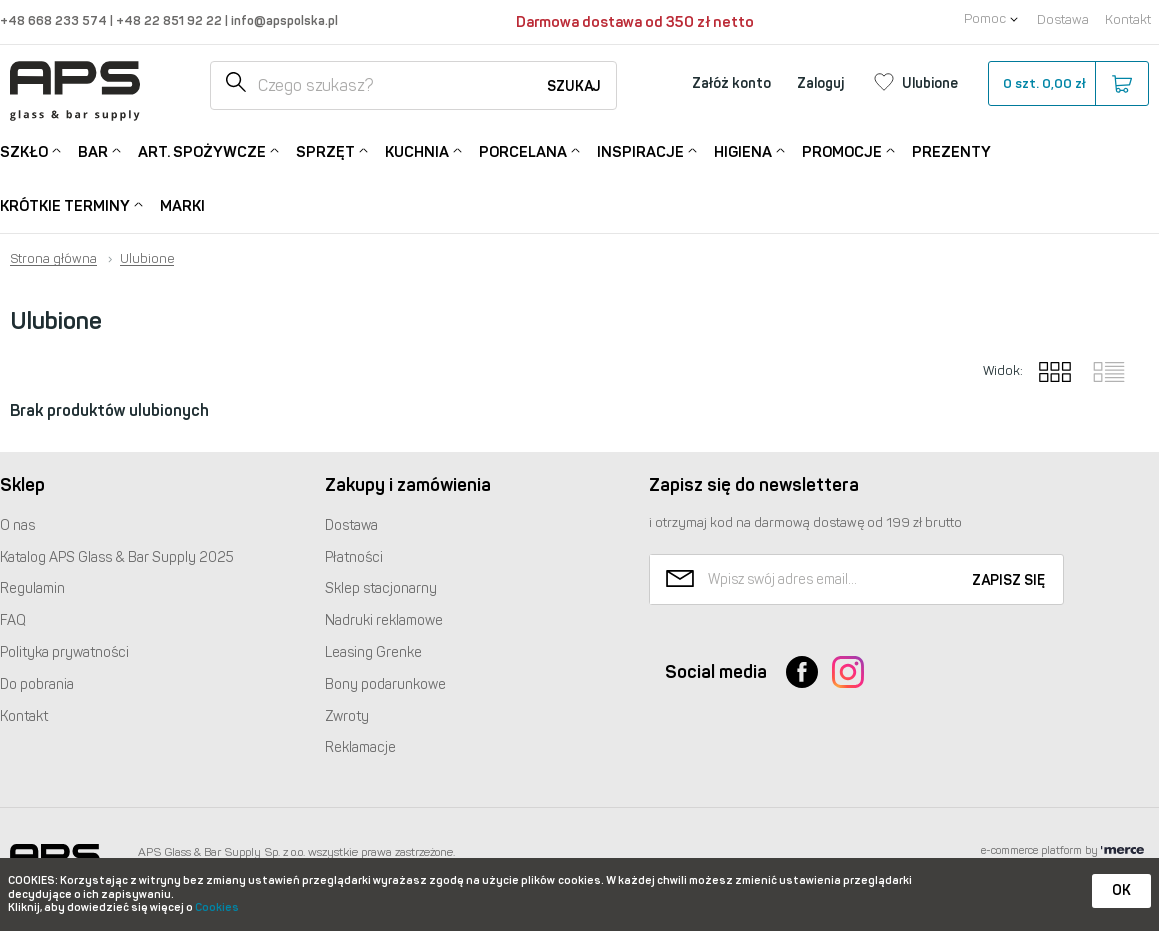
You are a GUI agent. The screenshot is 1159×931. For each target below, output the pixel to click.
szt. (1067, 84)
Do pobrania (37, 684)
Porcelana (523, 150)
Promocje (842, 150)
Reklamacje (360, 747)
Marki (182, 206)
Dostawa (1063, 19)
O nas (17, 525)
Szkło (24, 150)
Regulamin (32, 588)
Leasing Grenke (373, 652)
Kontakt (1128, 19)
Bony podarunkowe (385, 684)
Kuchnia (417, 150)
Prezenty (951, 152)
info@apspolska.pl (283, 20)
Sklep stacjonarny (381, 588)
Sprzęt (325, 150)
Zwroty (347, 716)
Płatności (354, 557)
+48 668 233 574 (55, 20)
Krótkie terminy (65, 204)
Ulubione (147, 259)
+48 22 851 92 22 (170, 20)
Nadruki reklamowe (384, 620)
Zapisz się (1008, 580)
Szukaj (574, 86)
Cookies (217, 907)
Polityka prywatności (64, 652)
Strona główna (53, 259)
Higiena (743, 150)
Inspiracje (640, 150)
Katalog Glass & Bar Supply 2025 (117, 557)
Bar (93, 150)
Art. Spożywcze (202, 150)
